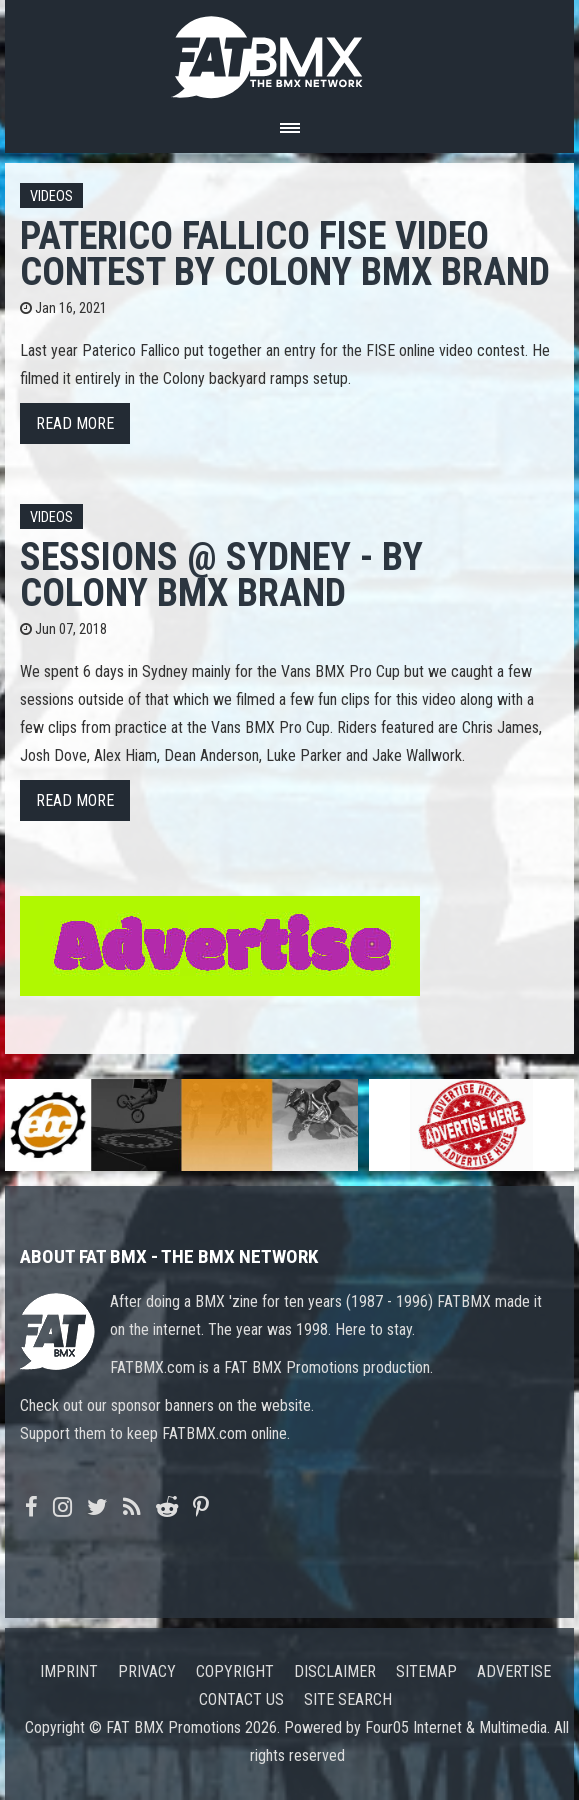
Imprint (69, 1671)
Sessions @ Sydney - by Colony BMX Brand (221, 574)
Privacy (147, 1671)
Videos (51, 196)
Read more (75, 423)
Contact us (241, 1699)
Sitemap (426, 1671)
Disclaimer (335, 1671)
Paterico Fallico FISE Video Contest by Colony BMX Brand (285, 253)
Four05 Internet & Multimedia (456, 1727)
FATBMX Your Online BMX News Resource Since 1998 (290, 51)
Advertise (514, 1671)
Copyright (235, 1671)
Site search (348, 1699)
